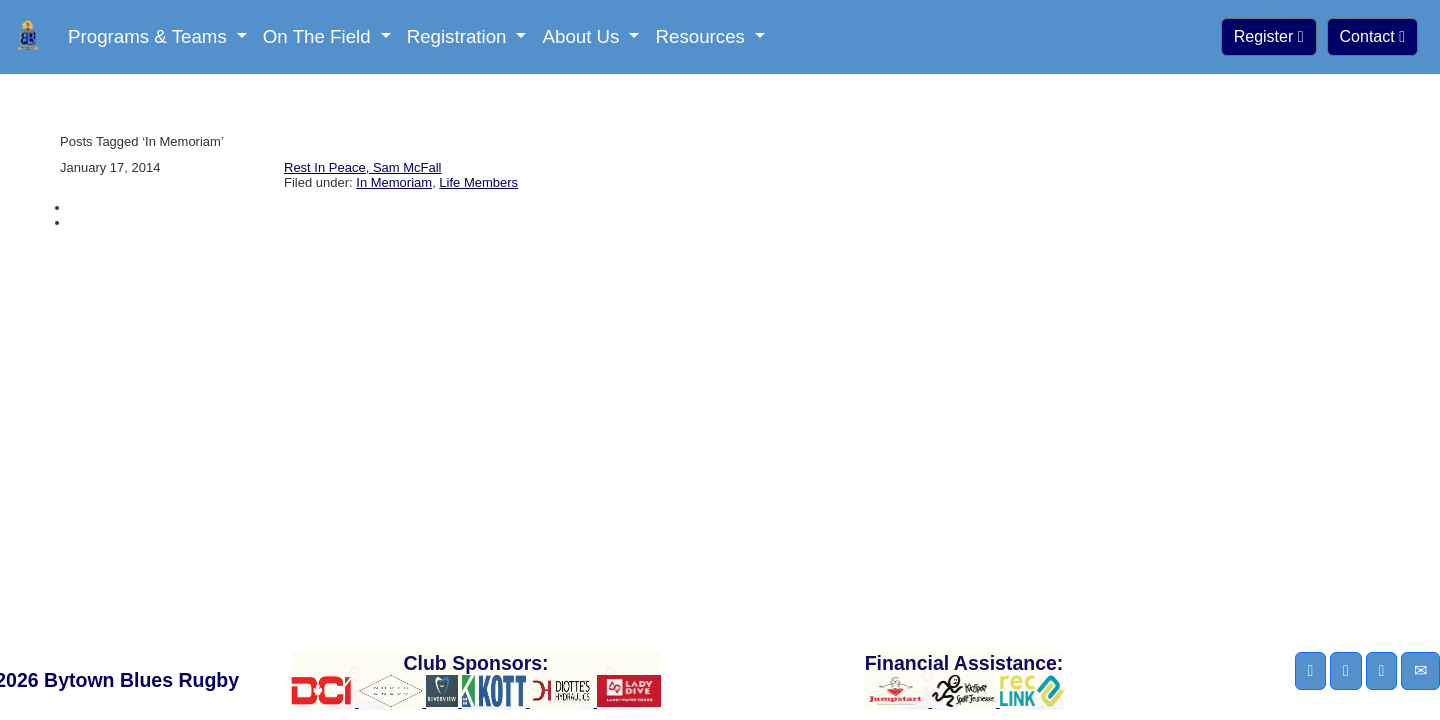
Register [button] (1269, 36)
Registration (459, 36)
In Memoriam (394, 182)
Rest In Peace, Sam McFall (363, 167)
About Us (583, 36)
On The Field (319, 36)
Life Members (478, 182)
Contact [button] (1372, 36)
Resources (702, 36)
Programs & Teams (150, 36)
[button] (1311, 671)
